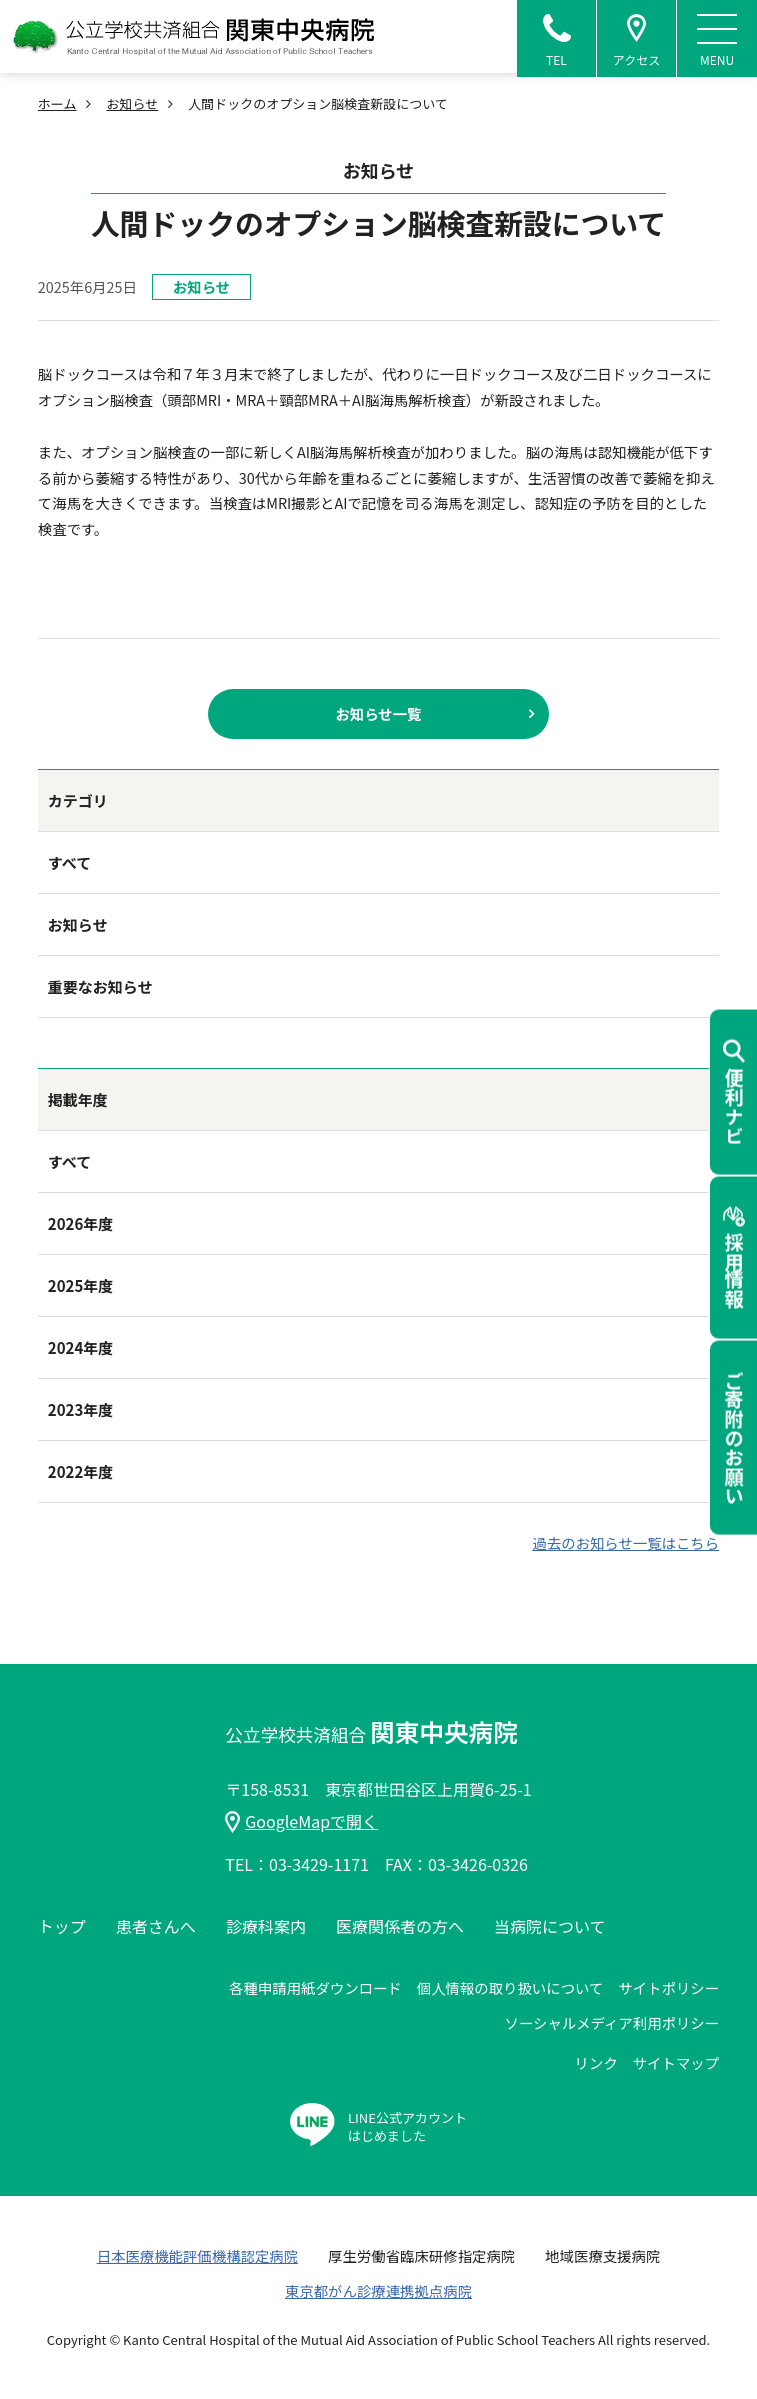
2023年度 (80, 1409)
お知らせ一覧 (378, 713)
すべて (69, 862)
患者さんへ (156, 1926)
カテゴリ (78, 800)
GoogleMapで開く (301, 1821)
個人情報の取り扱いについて (510, 1987)
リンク (596, 2062)
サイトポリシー (668, 1987)
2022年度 (80, 1471)
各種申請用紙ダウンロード (315, 1987)
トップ (62, 1926)
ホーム (57, 103)
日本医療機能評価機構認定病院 (197, 2255)
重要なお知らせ (100, 986)
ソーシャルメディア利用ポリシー (612, 2022)
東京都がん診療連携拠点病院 (378, 2290)
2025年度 (80, 1285)
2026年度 (80, 1223)
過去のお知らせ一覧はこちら (625, 1542)
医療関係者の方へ (400, 1926)
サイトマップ (676, 2062)
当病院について (550, 1926)
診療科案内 (266, 1926)
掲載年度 (78, 1099)
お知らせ (132, 103)
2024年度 (80, 1347)
